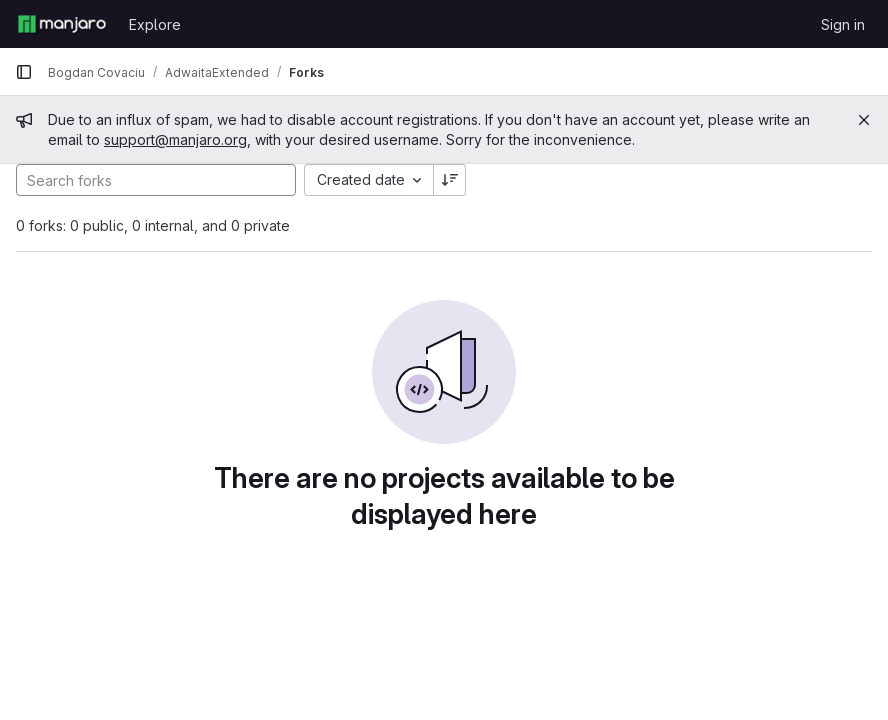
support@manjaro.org (175, 139)
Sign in (843, 24)
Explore (155, 24)
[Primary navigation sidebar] (24, 72)
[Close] (864, 120)
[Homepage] (62, 24)
